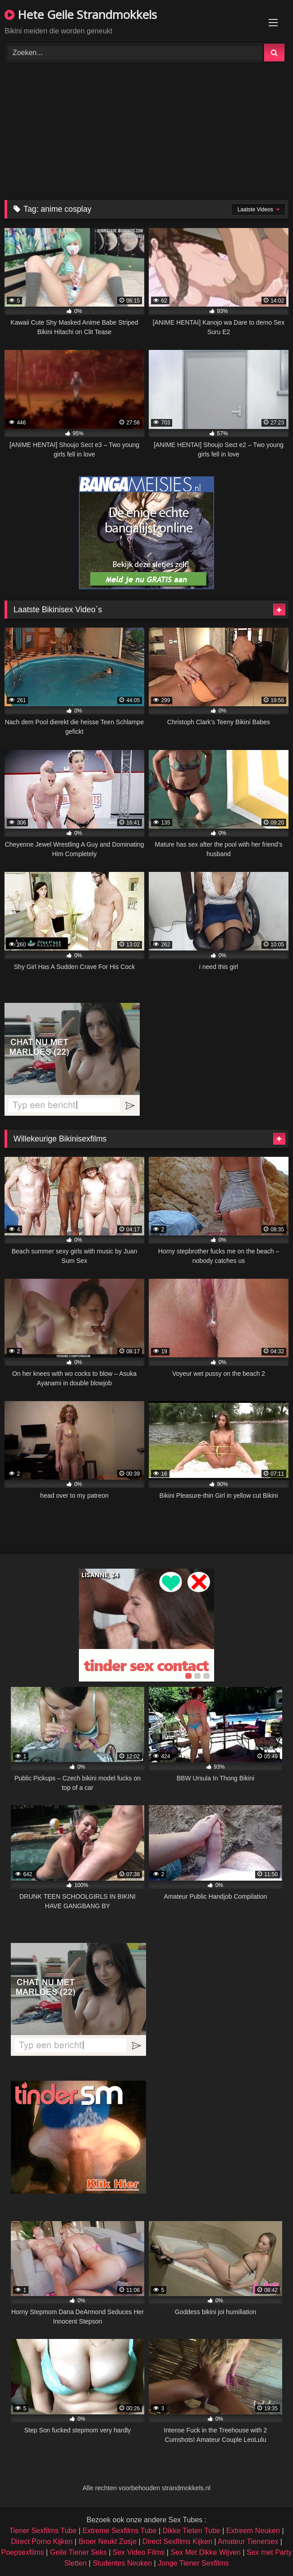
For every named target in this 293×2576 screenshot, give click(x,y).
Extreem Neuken (253, 2530)
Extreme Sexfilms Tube (119, 2530)
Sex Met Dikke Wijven (205, 2552)
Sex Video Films (139, 2552)
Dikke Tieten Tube (191, 2530)
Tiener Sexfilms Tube (43, 2530)
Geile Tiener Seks (78, 2552)
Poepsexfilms (22, 2552)
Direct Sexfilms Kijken (177, 2541)
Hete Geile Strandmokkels (81, 14)
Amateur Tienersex (248, 2541)
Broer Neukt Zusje (107, 2541)
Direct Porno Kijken (42, 2541)
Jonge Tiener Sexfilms (193, 2563)
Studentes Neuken (122, 2563)
